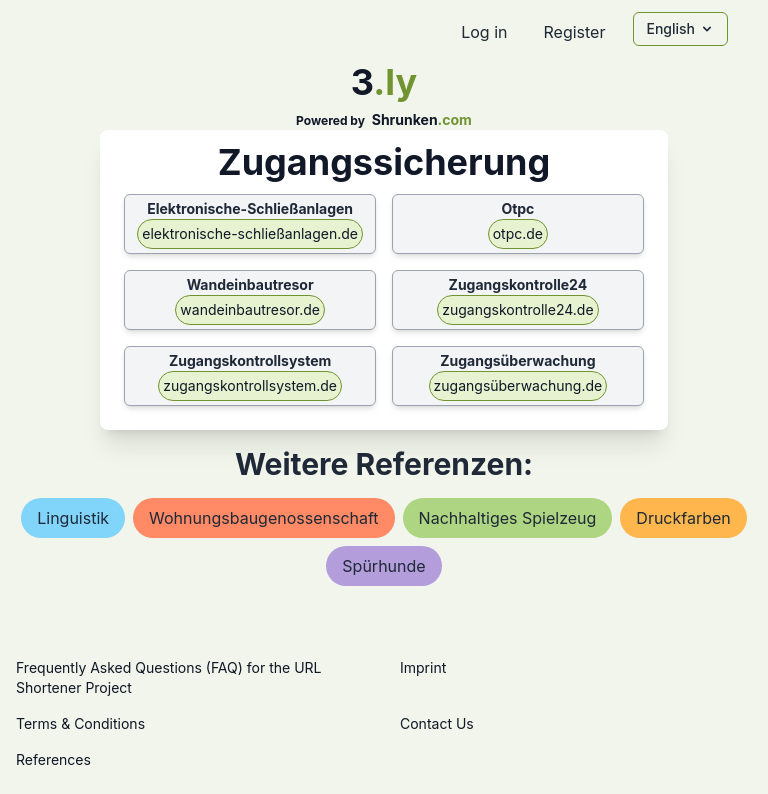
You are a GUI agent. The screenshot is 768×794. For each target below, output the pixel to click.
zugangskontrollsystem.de (250, 385)
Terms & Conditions (80, 723)
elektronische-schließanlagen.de (250, 233)
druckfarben (683, 518)
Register (574, 32)
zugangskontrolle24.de (517, 309)
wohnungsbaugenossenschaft (264, 518)
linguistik (73, 518)
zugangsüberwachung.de (518, 385)
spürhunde (383, 566)
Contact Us (437, 723)
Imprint (423, 667)
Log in (484, 32)
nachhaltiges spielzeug (508, 518)
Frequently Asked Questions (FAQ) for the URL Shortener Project (168, 677)
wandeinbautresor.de (250, 309)
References (53, 759)
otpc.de (518, 233)
